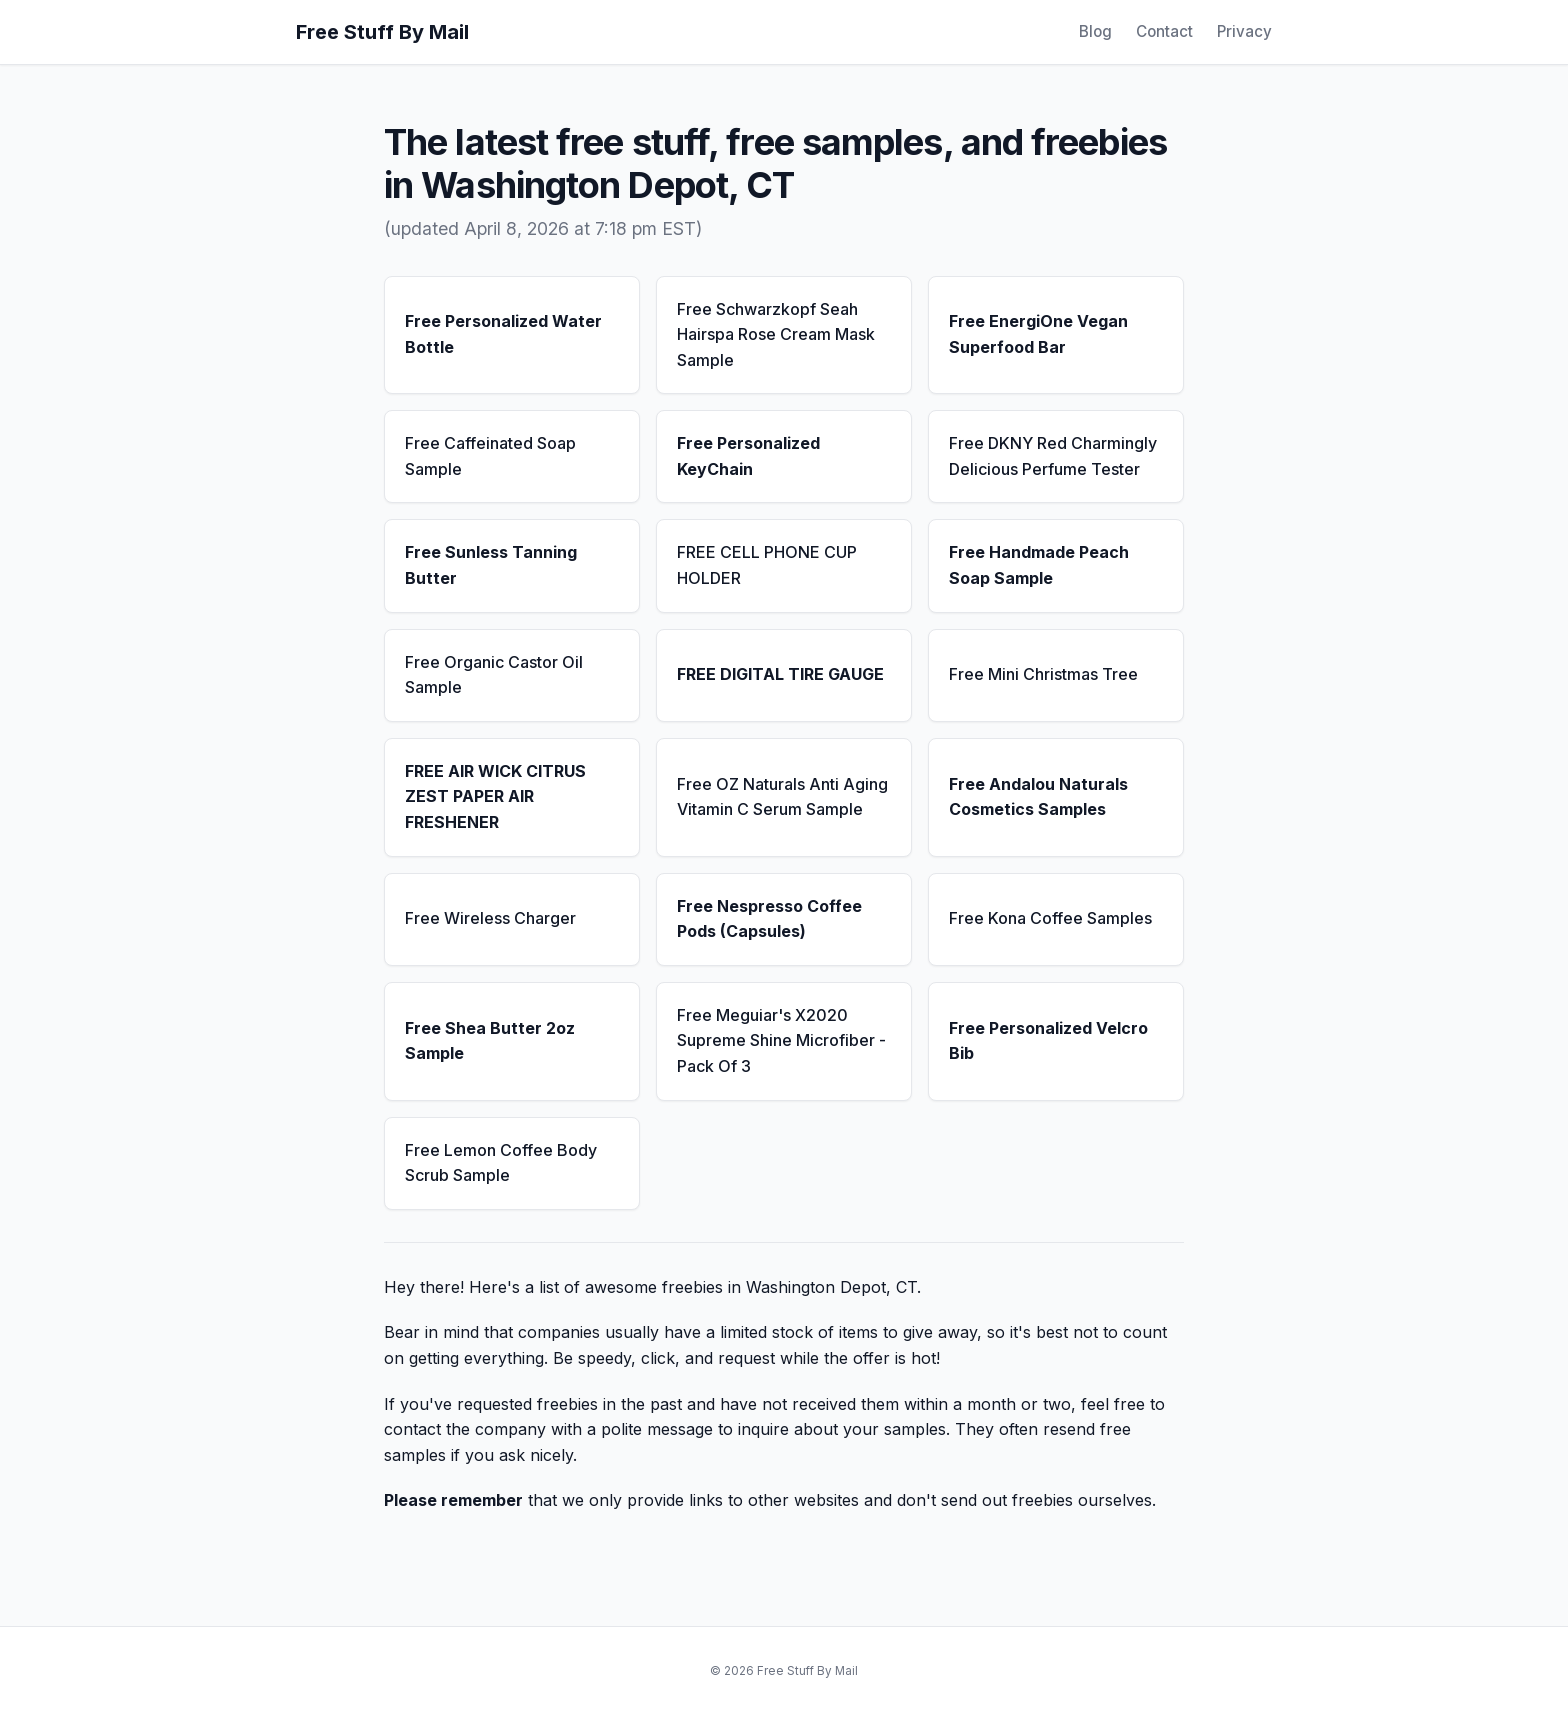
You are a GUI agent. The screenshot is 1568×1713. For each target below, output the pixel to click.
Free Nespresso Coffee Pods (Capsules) (769, 919)
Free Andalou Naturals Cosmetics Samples (1038, 797)
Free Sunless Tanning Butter (491, 565)
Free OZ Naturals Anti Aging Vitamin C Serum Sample (782, 797)
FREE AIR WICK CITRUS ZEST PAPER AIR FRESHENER (495, 796)
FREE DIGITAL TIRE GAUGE (780, 674)
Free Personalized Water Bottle (503, 334)
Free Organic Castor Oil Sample (494, 675)
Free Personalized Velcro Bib (1048, 1041)
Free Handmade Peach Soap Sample (1039, 565)
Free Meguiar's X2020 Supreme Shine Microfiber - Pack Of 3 (781, 1040)
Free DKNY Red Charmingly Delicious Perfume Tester (1053, 456)
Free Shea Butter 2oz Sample (490, 1041)
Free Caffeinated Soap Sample (490, 456)
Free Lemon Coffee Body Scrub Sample (501, 1163)
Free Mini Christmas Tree (1043, 674)
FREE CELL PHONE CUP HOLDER (767, 565)
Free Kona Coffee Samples (1050, 918)
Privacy (1244, 31)
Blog (1095, 31)
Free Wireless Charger (490, 918)
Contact (1164, 31)
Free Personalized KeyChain (748, 456)
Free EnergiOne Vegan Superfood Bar (1038, 334)
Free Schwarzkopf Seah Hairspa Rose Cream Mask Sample (776, 334)
